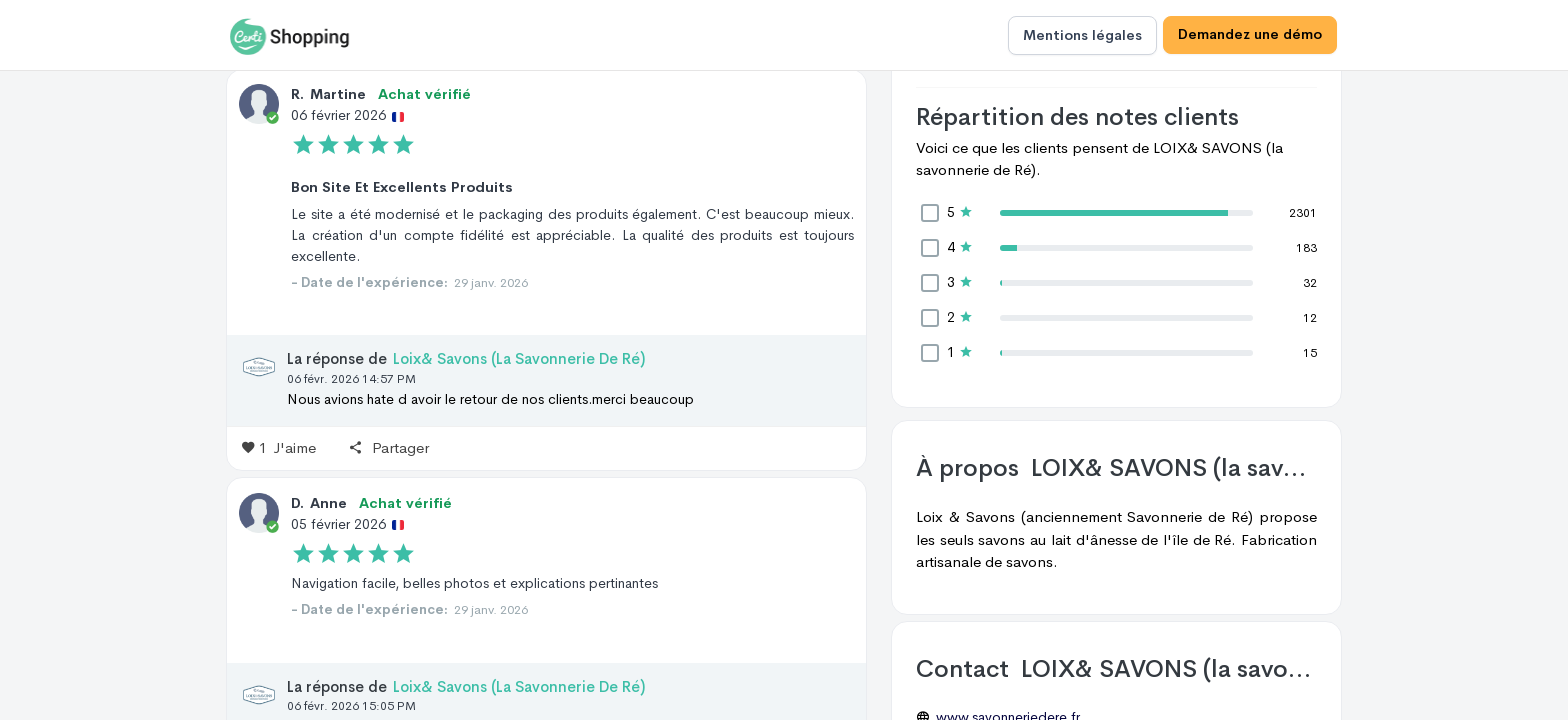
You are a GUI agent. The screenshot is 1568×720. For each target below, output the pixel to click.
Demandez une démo (1250, 35)
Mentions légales (1082, 35)
